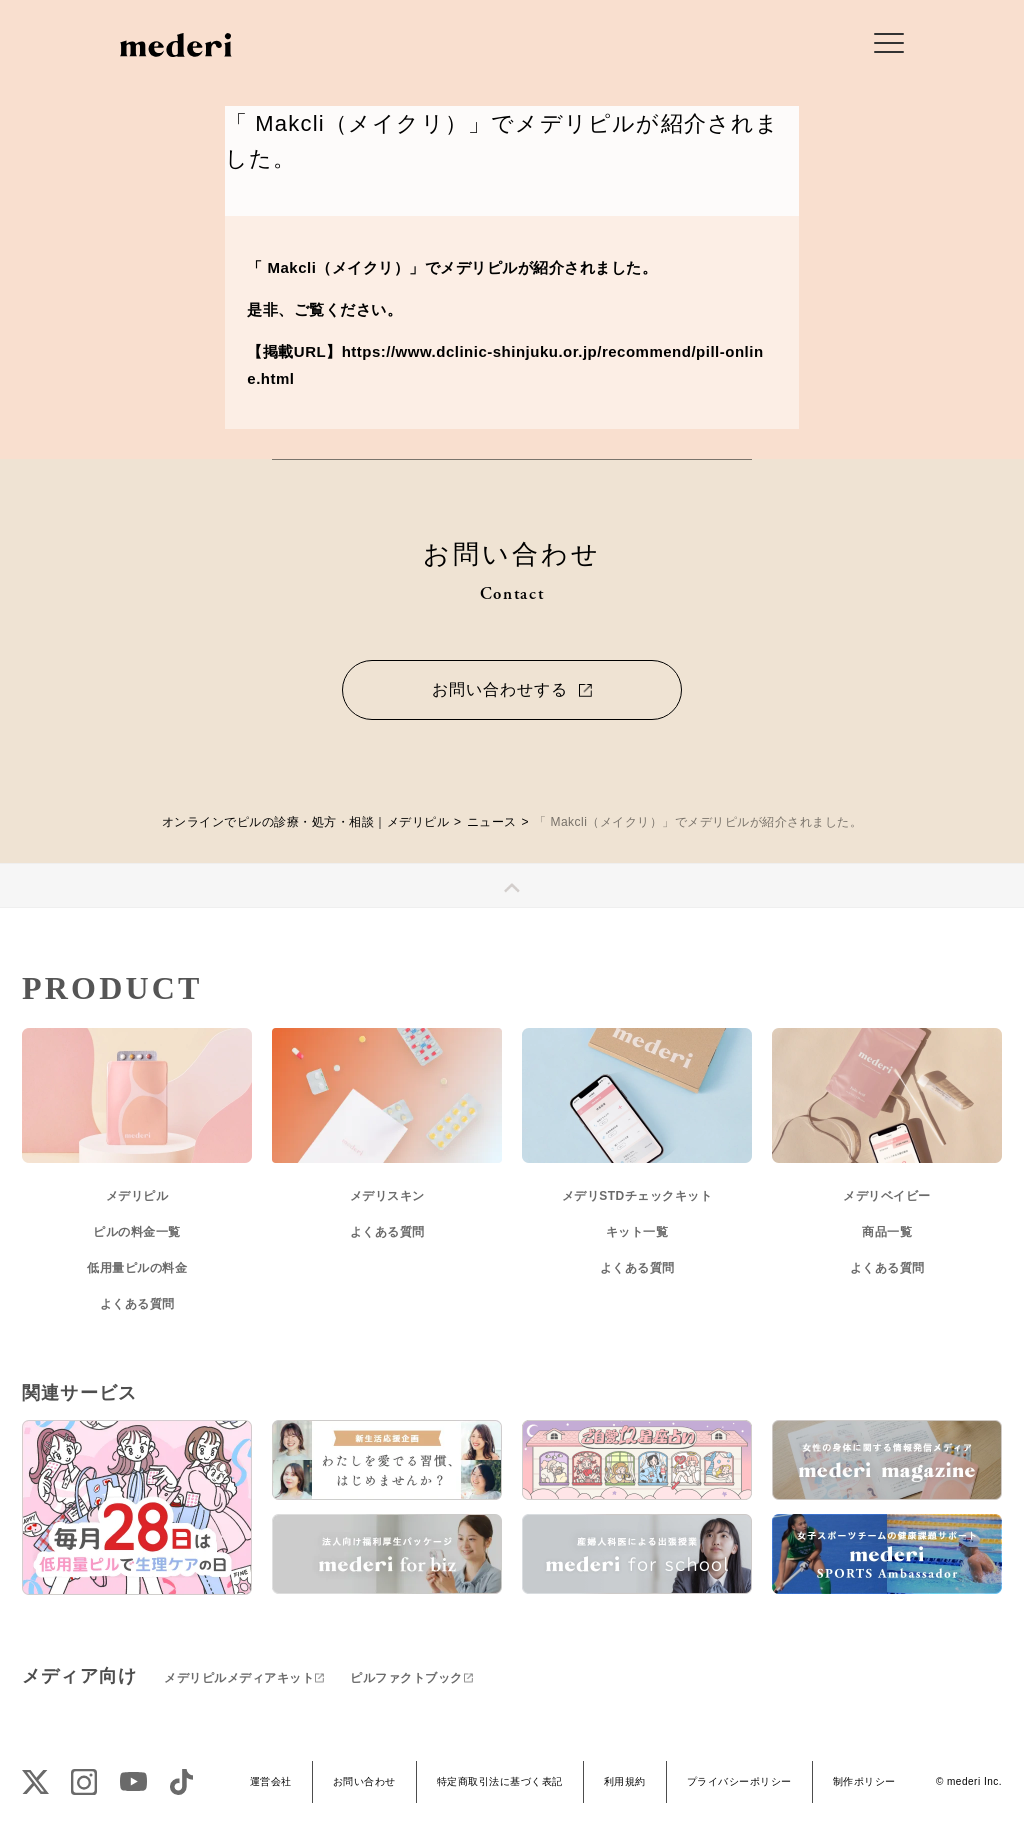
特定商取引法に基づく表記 (500, 1781)
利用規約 (625, 1781)
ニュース (492, 822)
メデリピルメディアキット (239, 1678)
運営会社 (271, 1781)
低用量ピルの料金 (137, 1268)
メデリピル (137, 1196)
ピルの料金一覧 (137, 1232)
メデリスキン (387, 1196)
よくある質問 (137, 1304)
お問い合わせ (364, 1781)
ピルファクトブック (406, 1678)
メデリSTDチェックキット (637, 1196)
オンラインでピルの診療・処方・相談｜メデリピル (306, 822)
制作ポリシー (864, 1781)
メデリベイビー (887, 1196)
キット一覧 (637, 1232)
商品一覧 (887, 1232)
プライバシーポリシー (739, 1781)
